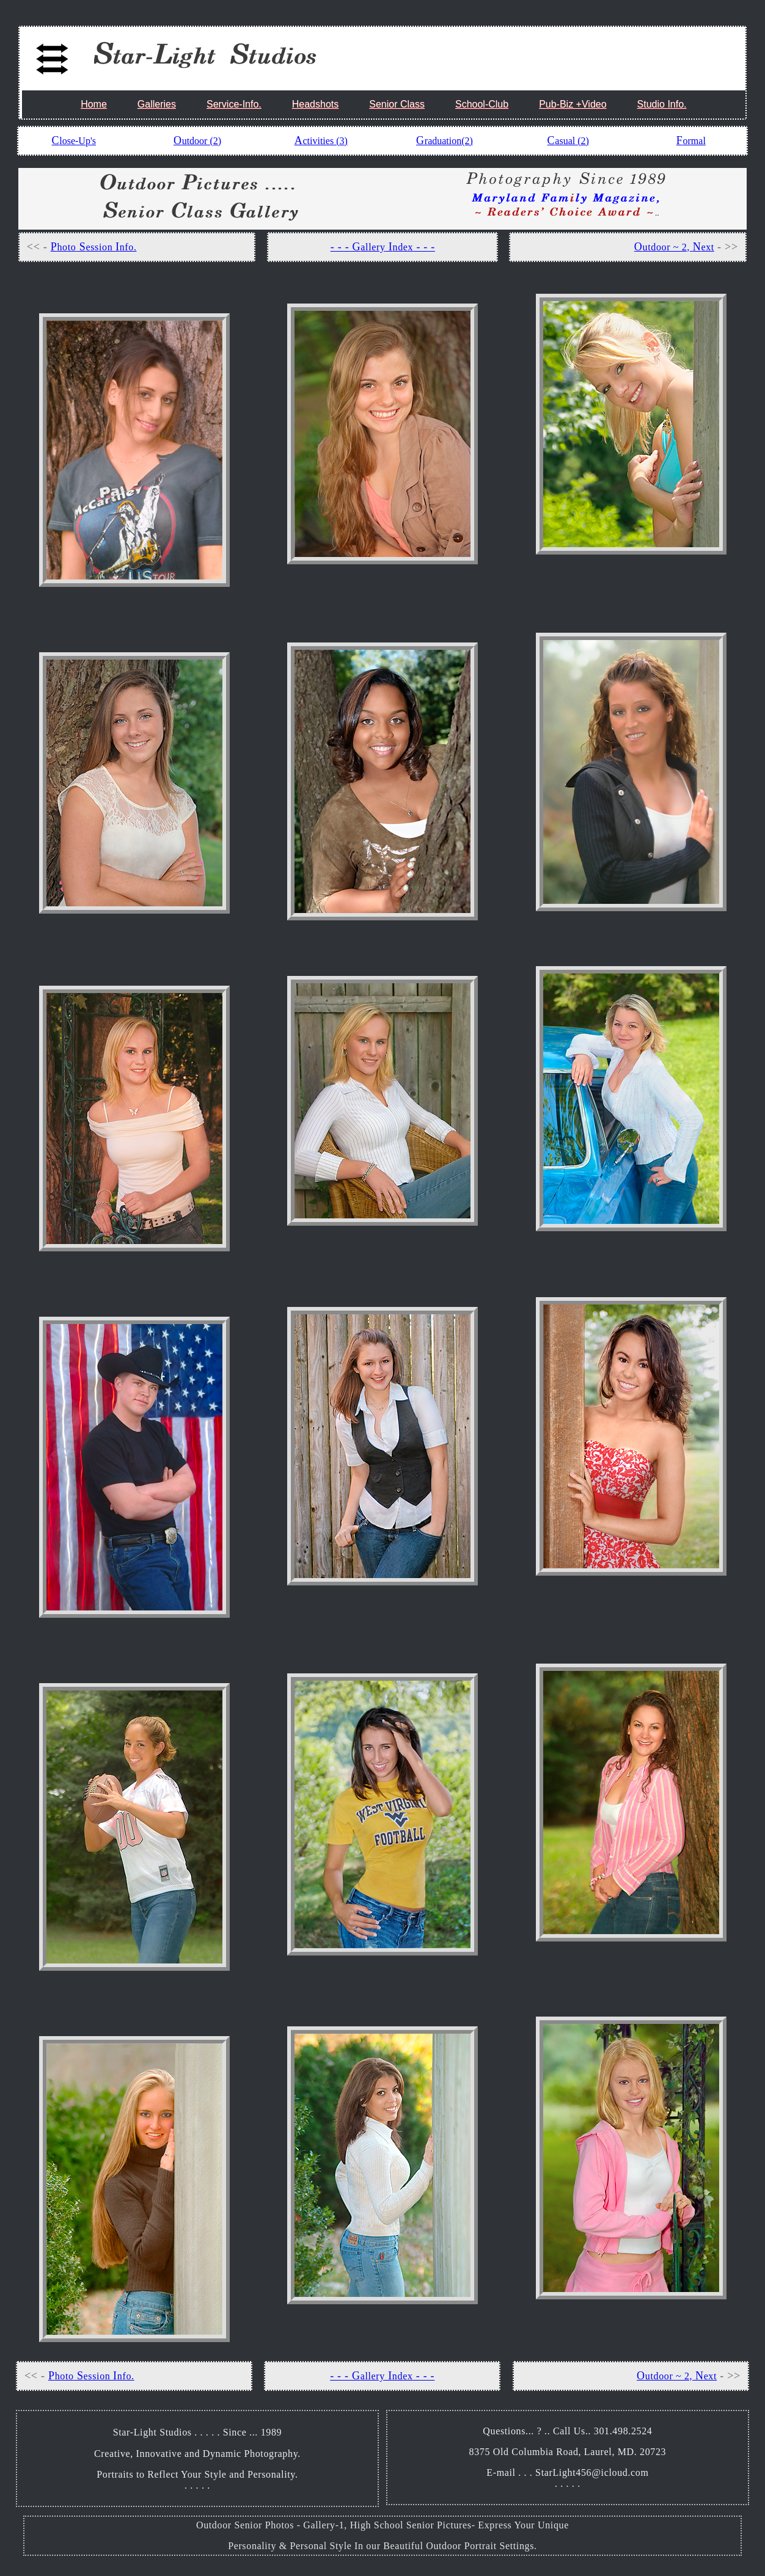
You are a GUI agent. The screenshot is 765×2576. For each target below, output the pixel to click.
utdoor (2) (201, 141)
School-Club (481, 104)
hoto (66, 247)
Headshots (315, 104)
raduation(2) (449, 141)
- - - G (346, 247)
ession (100, 247)
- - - (424, 247)
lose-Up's (77, 141)
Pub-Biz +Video (572, 104)
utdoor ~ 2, (668, 247)
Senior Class (397, 104)
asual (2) (572, 141)
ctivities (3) (324, 141)
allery (373, 247)
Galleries (156, 104)
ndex (403, 247)
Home (94, 104)
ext (707, 247)
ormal (694, 141)
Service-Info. (234, 104)
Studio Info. (662, 104)
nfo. (128, 247)
